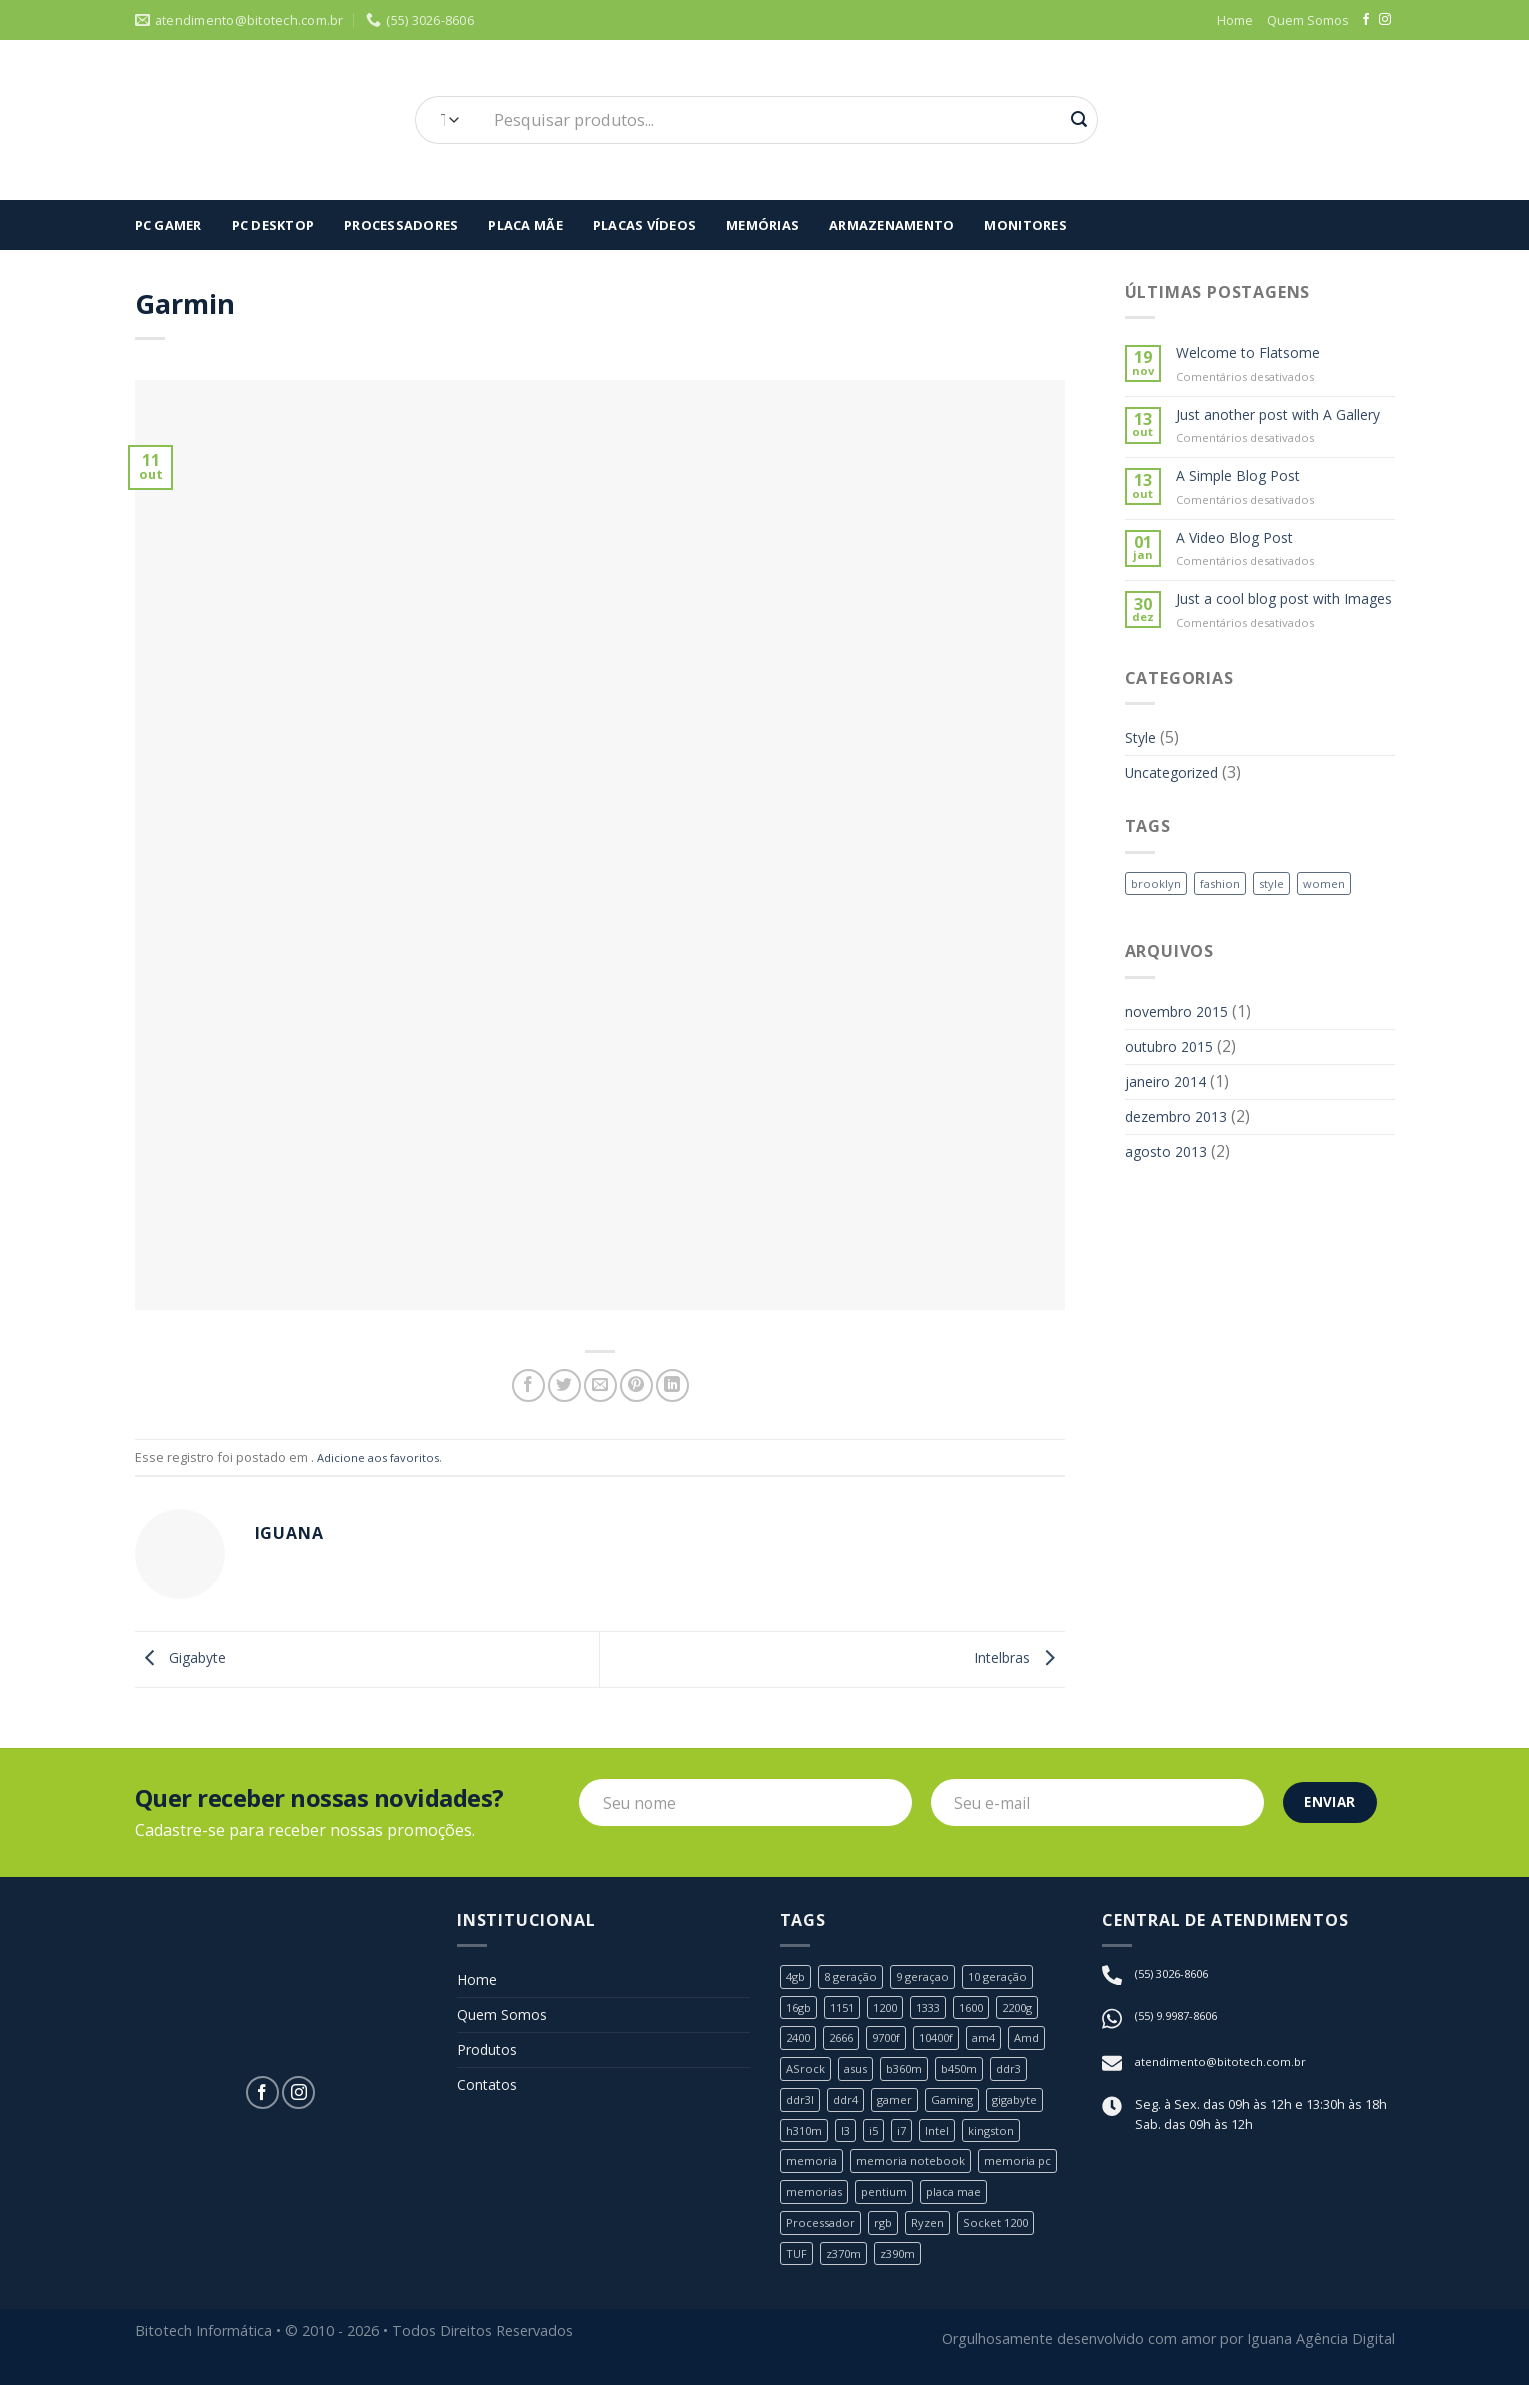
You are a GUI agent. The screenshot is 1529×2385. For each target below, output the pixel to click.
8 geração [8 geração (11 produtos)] (856, 1981)
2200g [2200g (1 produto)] (1039, 2012)
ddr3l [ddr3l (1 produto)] (801, 2107)
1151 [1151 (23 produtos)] (848, 2012)
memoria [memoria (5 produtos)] (812, 2170)
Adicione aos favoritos (383, 1457)
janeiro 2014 (1171, 1148)
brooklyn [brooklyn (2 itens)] (1157, 941)
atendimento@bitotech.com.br (1226, 2067)
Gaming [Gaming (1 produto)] (963, 2107)
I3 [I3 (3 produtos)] (850, 2138)
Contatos (491, 2102)
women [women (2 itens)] (1337, 941)
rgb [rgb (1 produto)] (892, 2233)
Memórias (762, 225)
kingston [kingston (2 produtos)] (1003, 2138)
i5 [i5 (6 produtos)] (879, 2138)
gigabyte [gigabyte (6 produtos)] (1030, 2107)
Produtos (492, 2063)
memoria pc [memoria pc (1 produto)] (1027, 2170)
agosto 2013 (1171, 1226)
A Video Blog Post (1242, 566)
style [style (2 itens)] (1282, 941)
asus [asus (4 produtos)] (861, 2075)
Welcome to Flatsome (1256, 354)
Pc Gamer (168, 225)
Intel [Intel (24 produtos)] (945, 2138)
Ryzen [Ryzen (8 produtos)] (939, 2233)
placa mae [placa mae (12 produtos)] (964, 2201)
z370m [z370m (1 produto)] (846, 2264)
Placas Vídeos (644, 225)
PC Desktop (273, 225)
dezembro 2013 (1183, 1187)
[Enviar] (1079, 120)
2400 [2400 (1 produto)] (800, 2044)
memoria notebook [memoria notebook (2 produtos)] (915, 2170)
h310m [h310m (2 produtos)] (806, 2138)
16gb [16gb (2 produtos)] (800, 2012)
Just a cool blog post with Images (1270, 640)
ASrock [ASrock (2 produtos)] (807, 2075)
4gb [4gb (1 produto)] (797, 1981)
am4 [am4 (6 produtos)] (1003, 2044)
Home (1235, 20)
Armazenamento (891, 225)
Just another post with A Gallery (1267, 428)
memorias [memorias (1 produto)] (816, 2201)
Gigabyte (186, 1660)
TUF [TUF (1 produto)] (797, 2264)
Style (1143, 790)
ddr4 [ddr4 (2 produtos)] (850, 2107)
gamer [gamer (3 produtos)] (902, 2107)
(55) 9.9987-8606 (1182, 2021)
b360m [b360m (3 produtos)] (915, 2075)
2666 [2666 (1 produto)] (847, 2044)
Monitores (1025, 225)
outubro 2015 (1176, 1110)
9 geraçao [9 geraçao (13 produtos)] (933, 1981)
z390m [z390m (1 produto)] (904, 2264)
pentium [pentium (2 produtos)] (890, 2201)
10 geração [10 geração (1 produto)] (1013, 1981)
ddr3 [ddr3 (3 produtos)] (1027, 2075)
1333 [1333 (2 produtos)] (942, 2012)
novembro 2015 (1184, 1071)
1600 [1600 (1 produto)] (989, 2012)
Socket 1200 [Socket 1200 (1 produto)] (1013, 2233)
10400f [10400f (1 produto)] (952, 2044)
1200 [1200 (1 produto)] (895, 2012)
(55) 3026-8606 (1177, 1978)
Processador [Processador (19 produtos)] (824, 2233)
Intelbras (1013, 1660)
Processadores (401, 225)
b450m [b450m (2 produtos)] (974, 2075)
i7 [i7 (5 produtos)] (908, 2138)
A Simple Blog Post (1246, 502)
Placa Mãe (525, 225)
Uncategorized (1180, 829)
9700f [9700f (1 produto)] (896, 2044)
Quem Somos (1308, 20)
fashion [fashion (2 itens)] (1226, 941)
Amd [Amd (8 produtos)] (1048, 2044)
